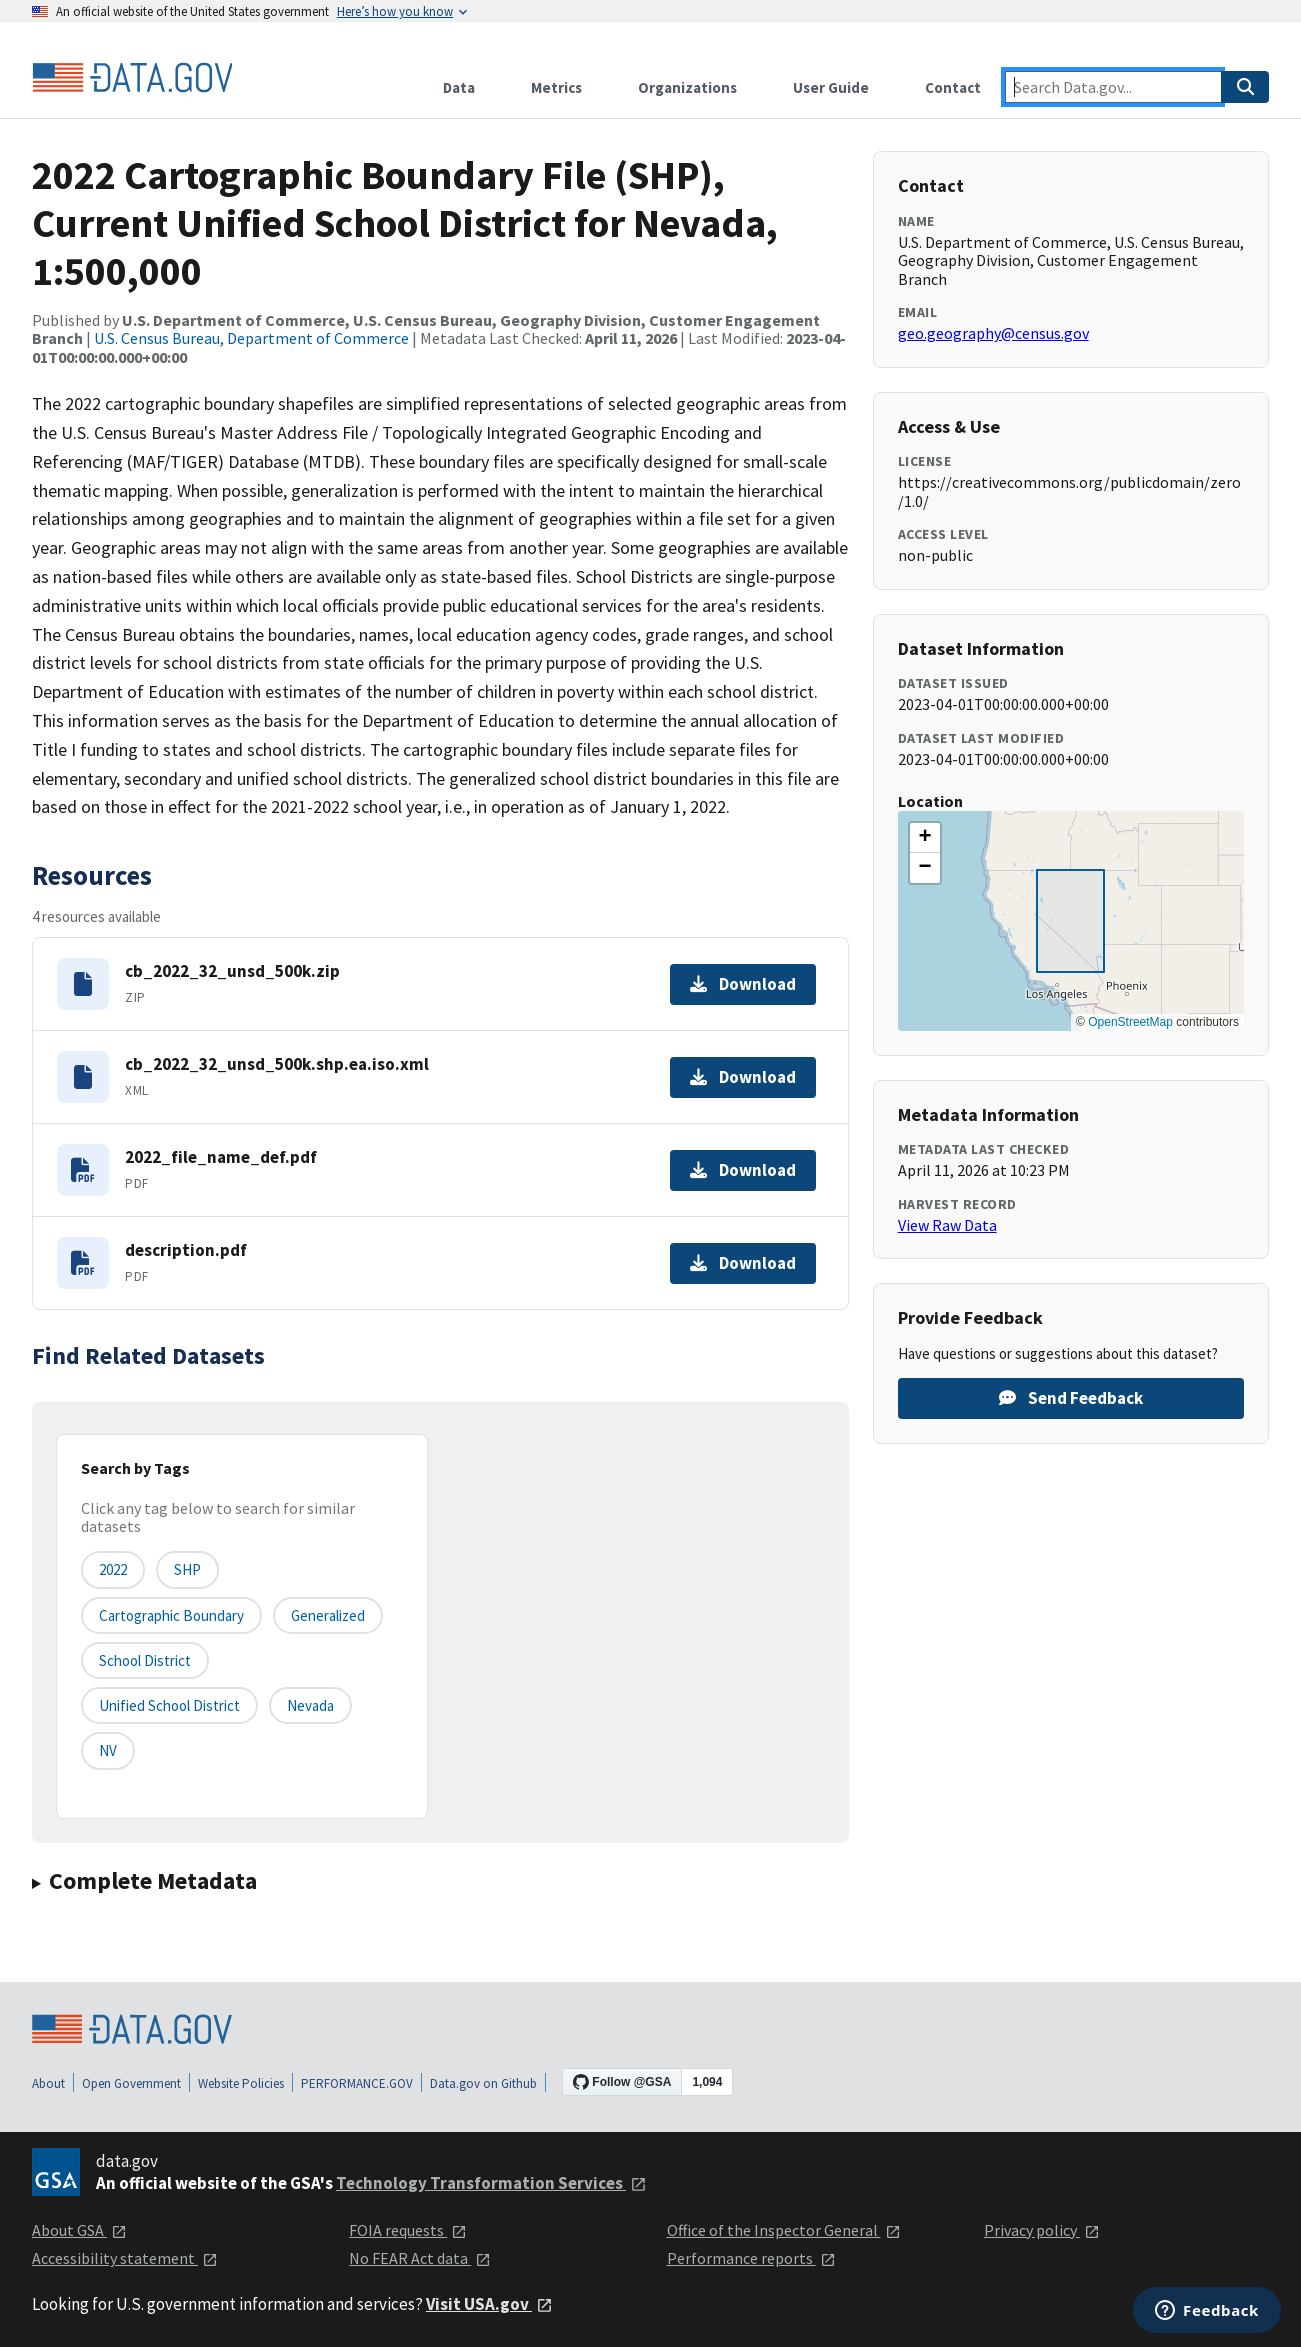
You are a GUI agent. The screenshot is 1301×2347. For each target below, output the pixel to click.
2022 (113, 1569)
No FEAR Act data (420, 2258)
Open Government (131, 2083)
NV (108, 1750)
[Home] (132, 78)
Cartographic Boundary (171, 1615)
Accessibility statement (125, 2258)
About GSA (79, 2230)
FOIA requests (408, 2230)
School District (145, 1660)
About (48, 2083)
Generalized (328, 1615)
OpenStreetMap (1130, 1022)
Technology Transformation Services (491, 2183)
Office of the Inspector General (784, 2230)
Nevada (310, 1705)
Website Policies (241, 2083)
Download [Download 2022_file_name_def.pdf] (743, 1170)
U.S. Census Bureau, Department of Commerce (251, 338)
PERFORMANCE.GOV (357, 2083)
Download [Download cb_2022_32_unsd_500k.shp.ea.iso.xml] (743, 1077)
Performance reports (751, 2258)
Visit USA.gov (489, 2304)
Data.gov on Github (483, 2083)
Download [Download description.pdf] (743, 1263)
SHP (187, 1569)
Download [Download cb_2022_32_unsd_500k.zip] (743, 984)
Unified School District (169, 1705)
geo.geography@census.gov (993, 333)
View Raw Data (947, 1225)
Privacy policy (1042, 2230)
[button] (925, 838)
